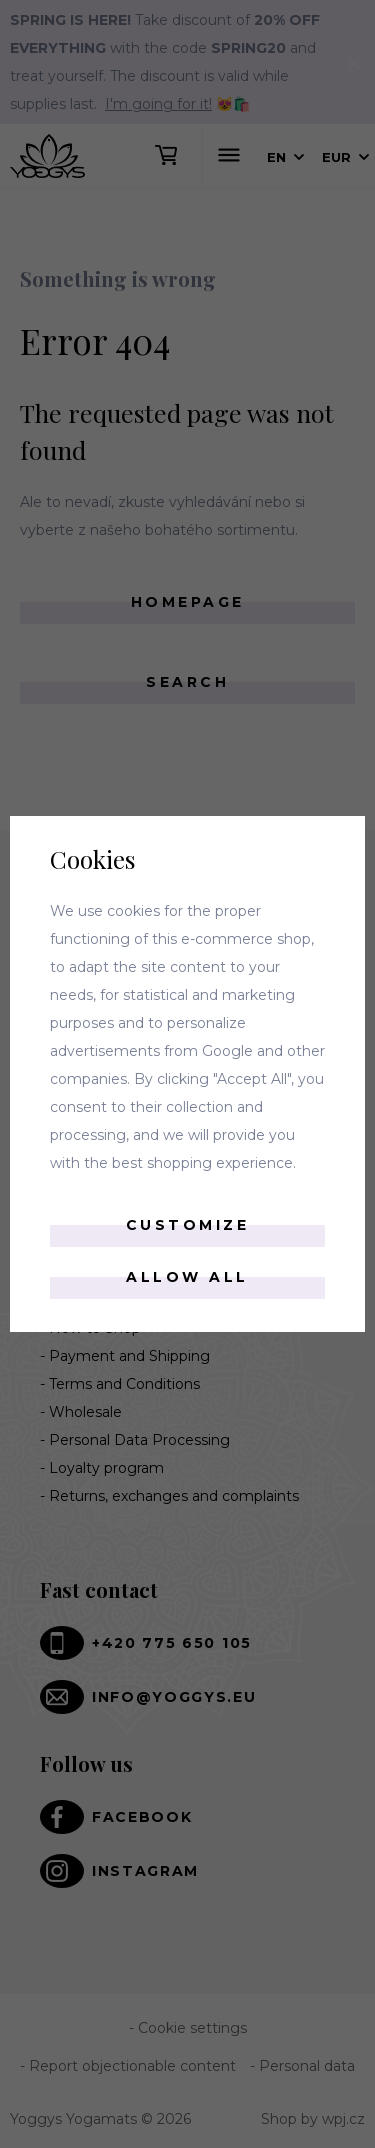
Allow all (187, 1277)
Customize (188, 1225)
